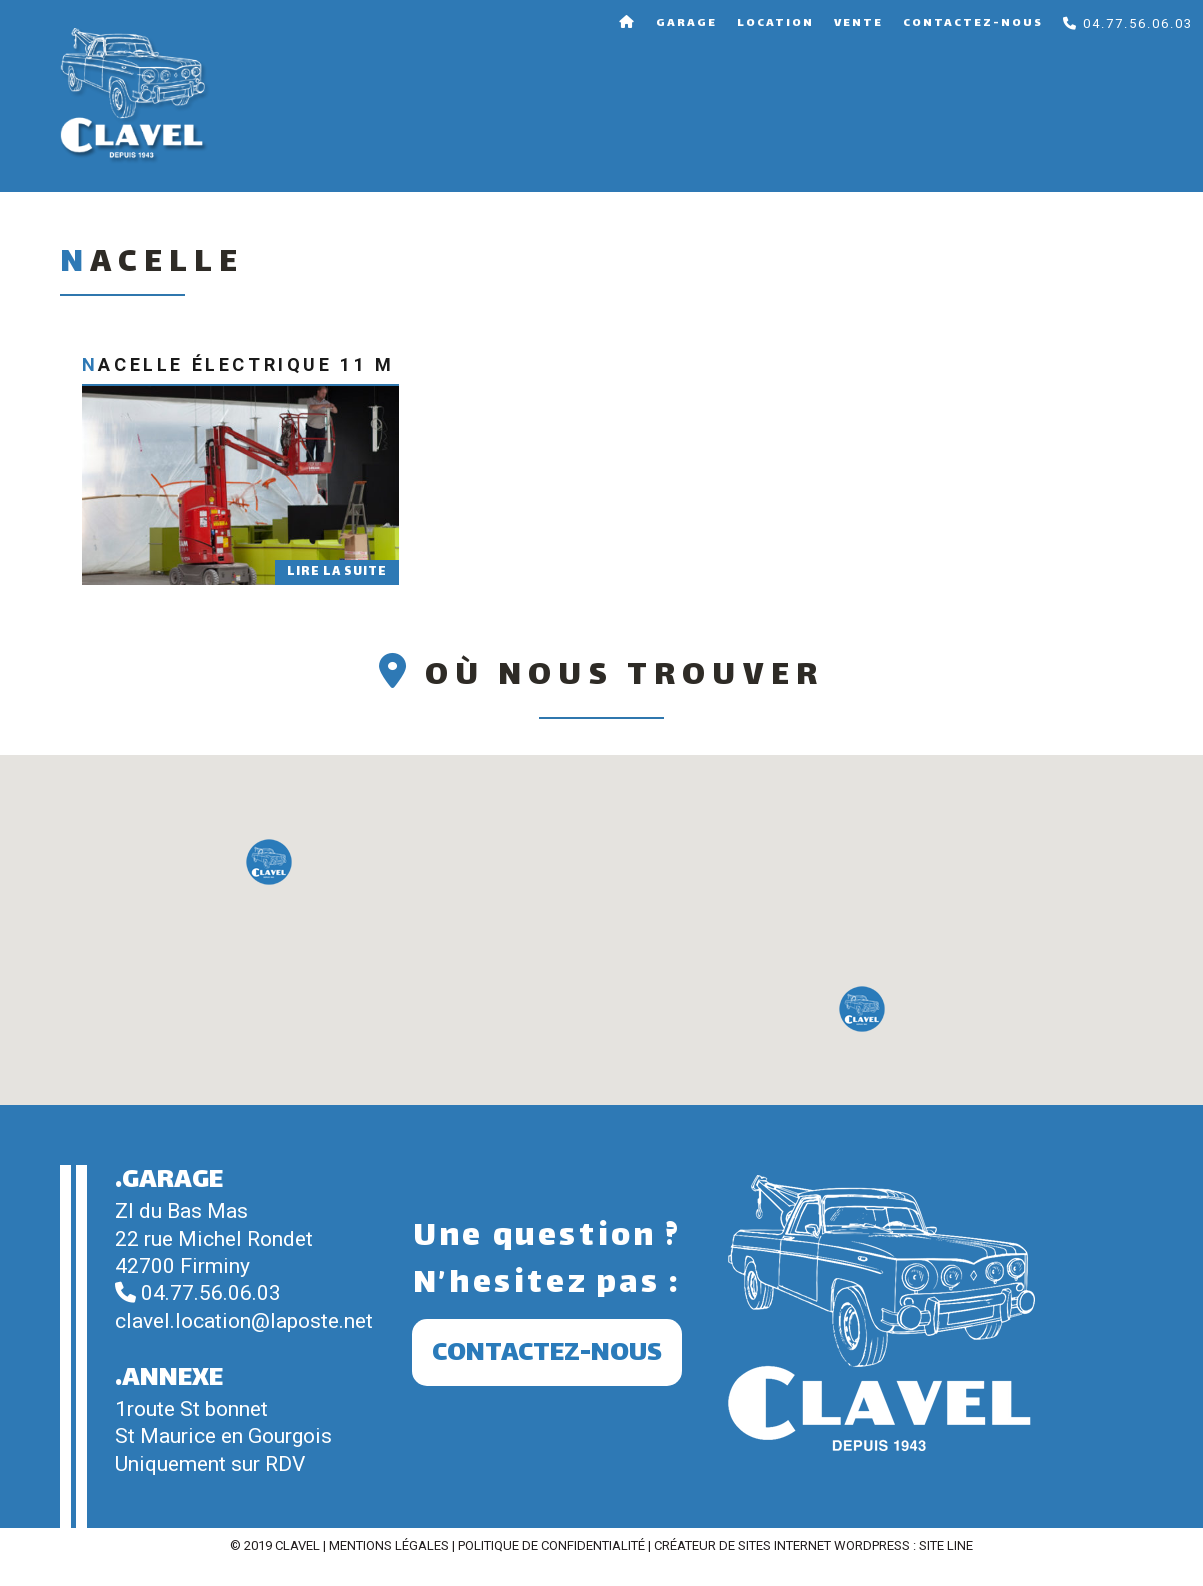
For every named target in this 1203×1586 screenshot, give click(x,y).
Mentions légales (389, 1545)
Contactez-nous (973, 23)
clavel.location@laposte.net (244, 1321)
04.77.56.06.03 (1128, 23)
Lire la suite (337, 572)
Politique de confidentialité (551, 1545)
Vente (858, 23)
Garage (686, 23)
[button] (269, 862)
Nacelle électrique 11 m (238, 364)
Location (775, 23)
